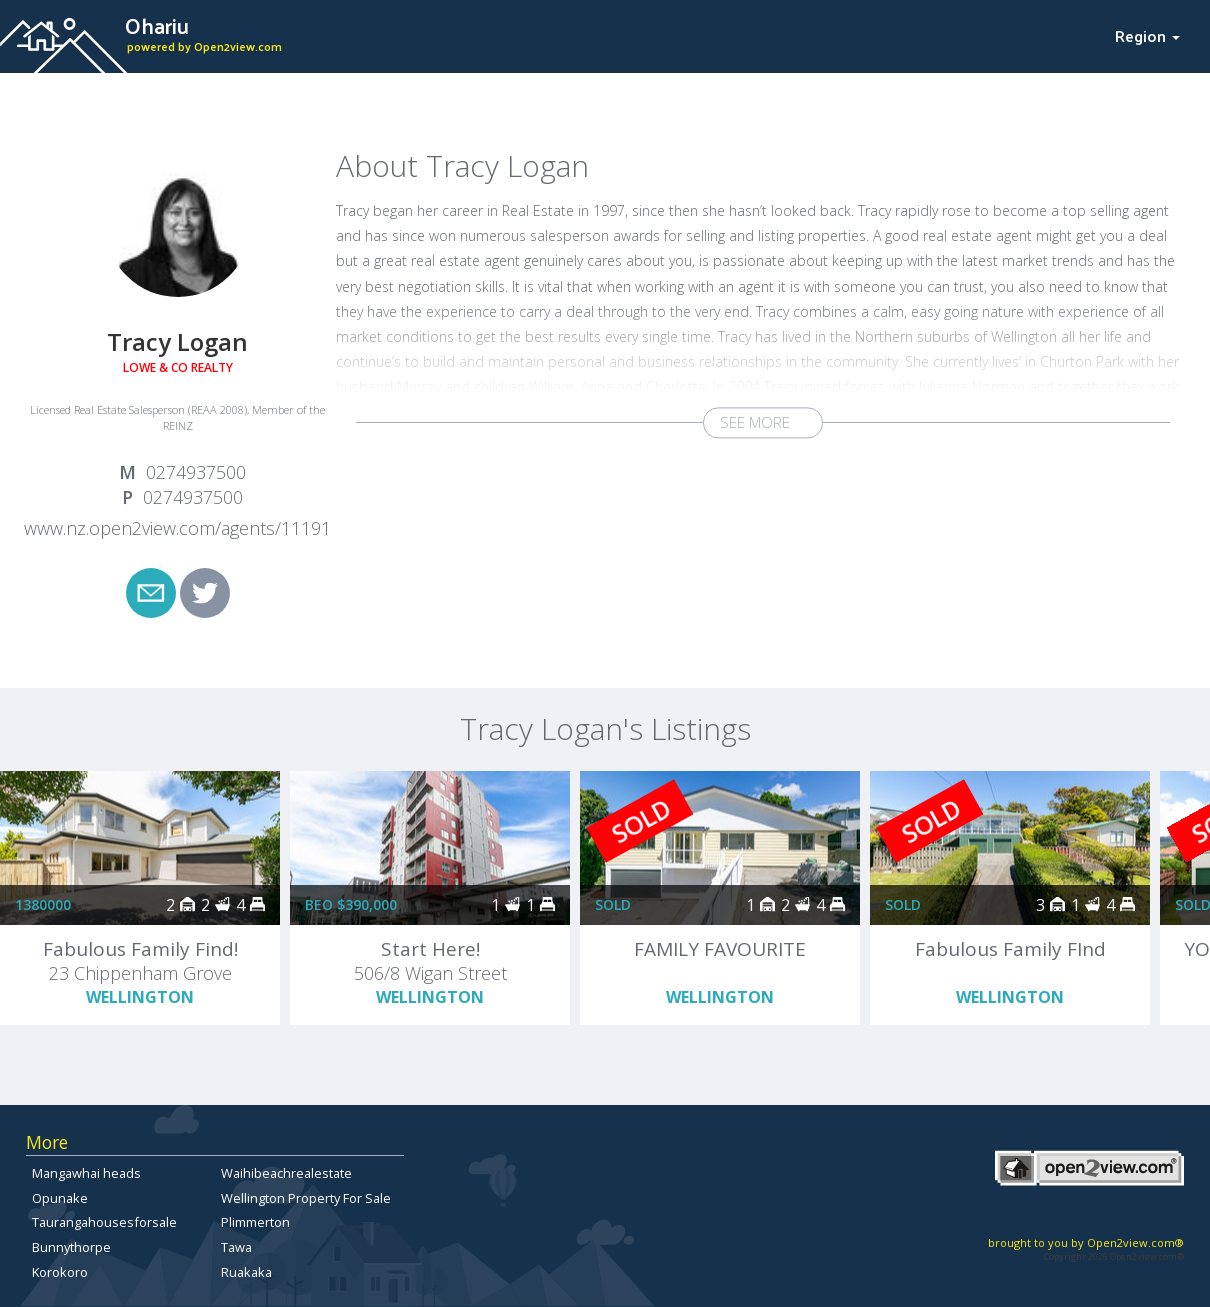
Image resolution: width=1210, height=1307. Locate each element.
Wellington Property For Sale (306, 1198)
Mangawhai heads (86, 1173)
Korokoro (60, 1272)
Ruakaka (246, 1272)
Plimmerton (255, 1222)
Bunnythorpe (71, 1247)
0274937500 (196, 472)
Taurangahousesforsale (104, 1222)
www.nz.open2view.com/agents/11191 (177, 528)
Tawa (236, 1247)
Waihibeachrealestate (286, 1173)
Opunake (60, 1198)
